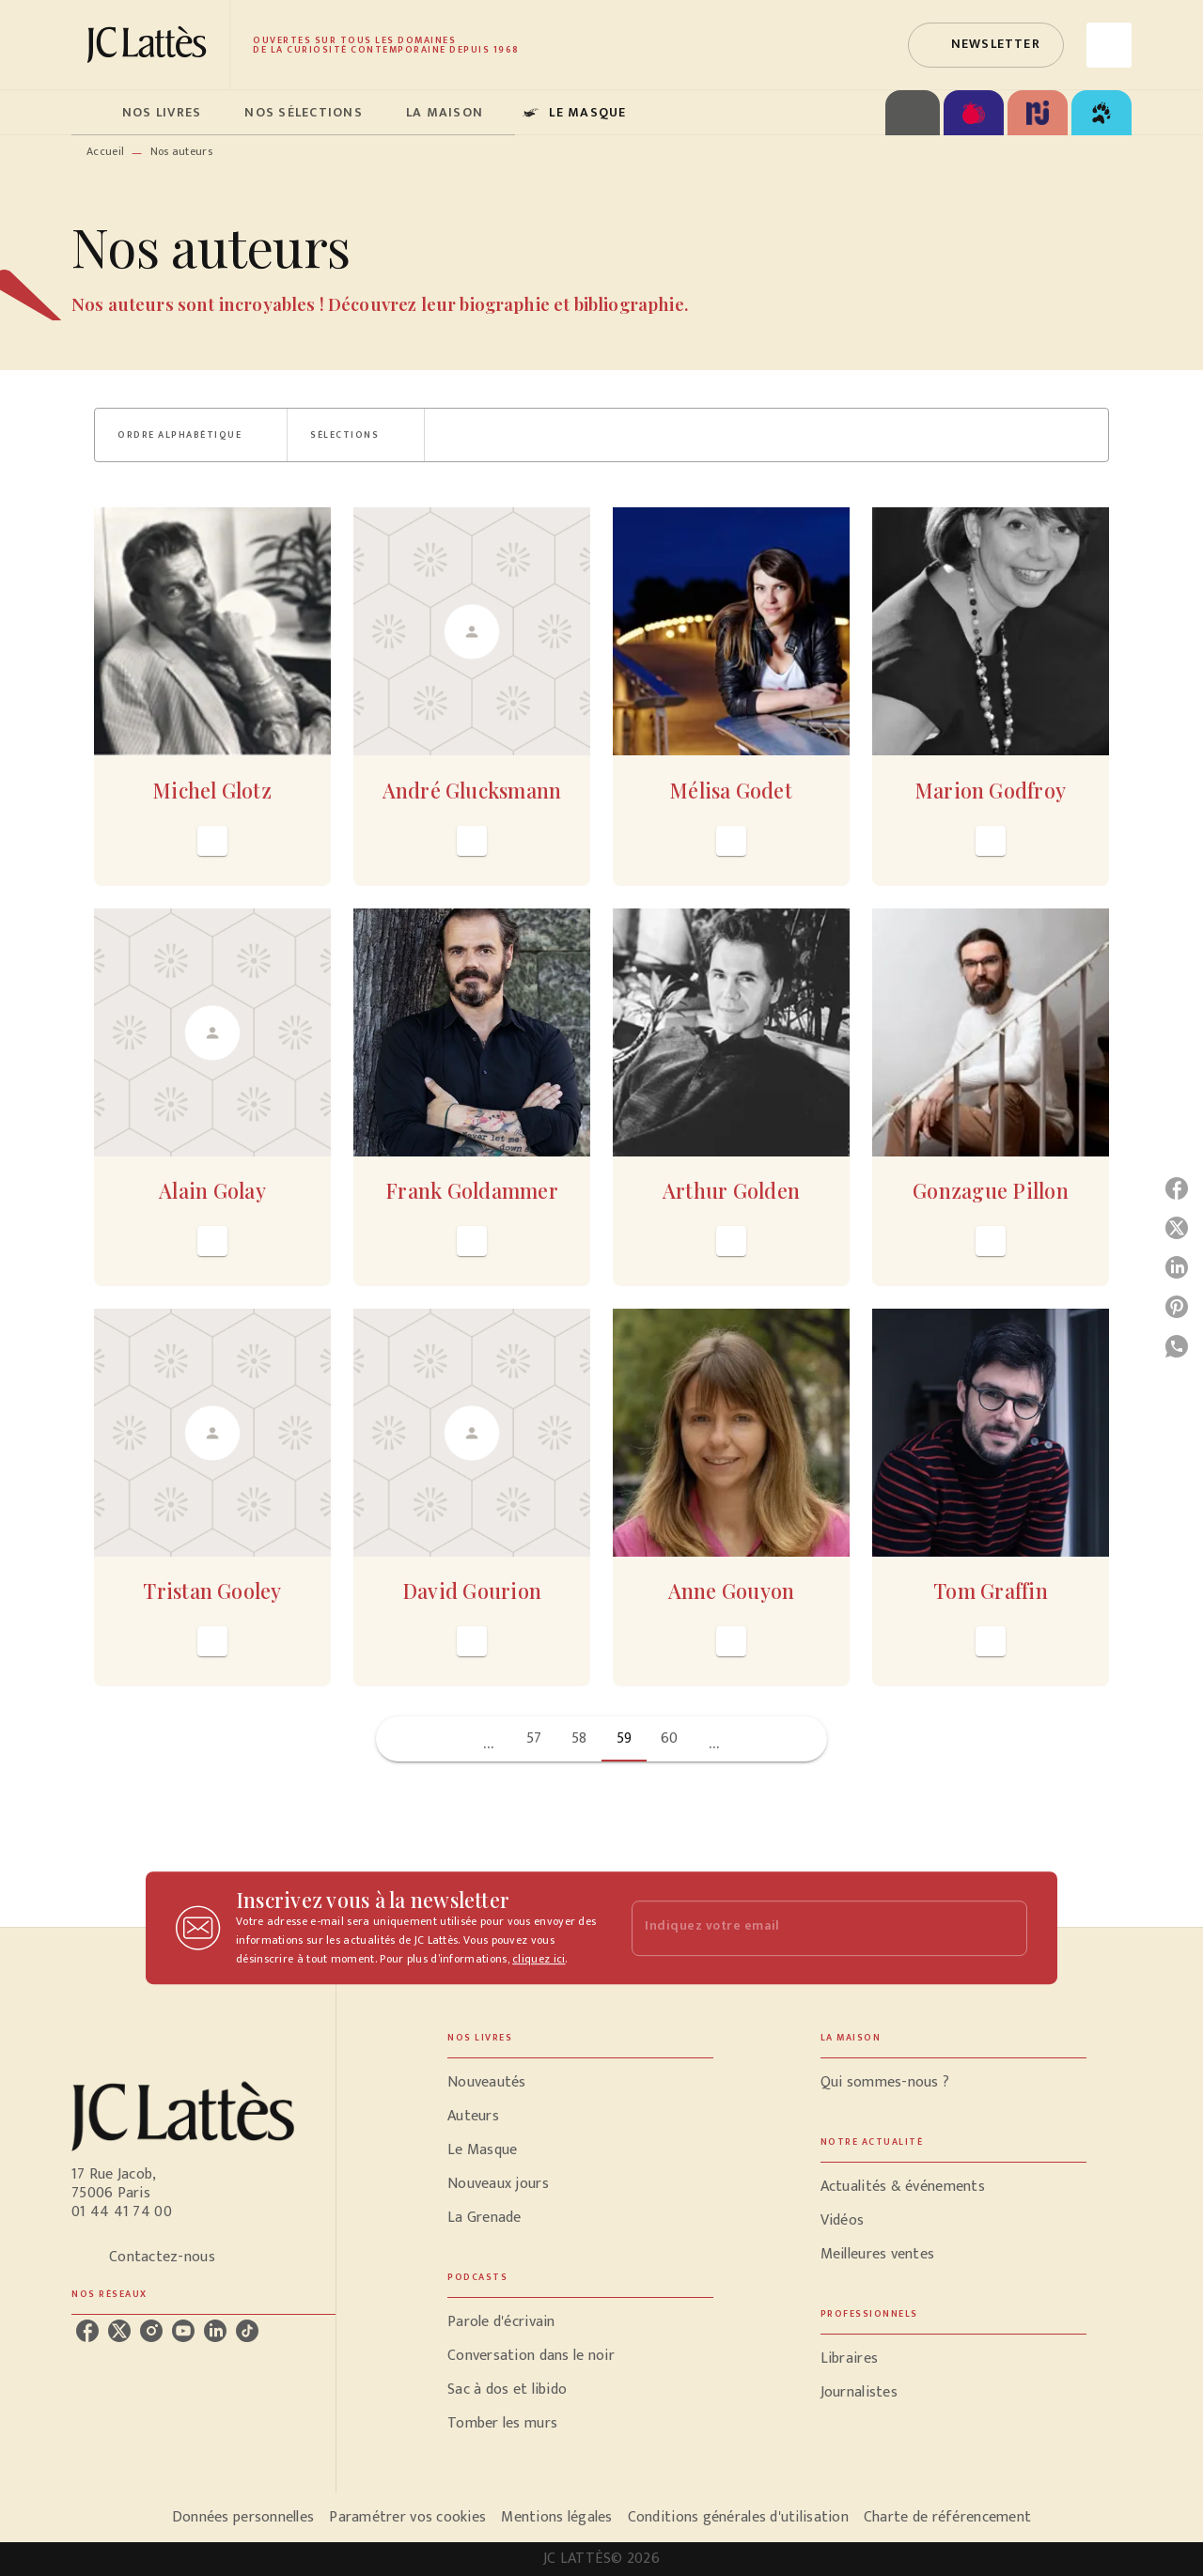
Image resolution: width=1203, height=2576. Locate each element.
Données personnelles (243, 2517)
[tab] (91, 112)
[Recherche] (1109, 45)
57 (534, 1738)
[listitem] (87, 2331)
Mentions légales (556, 2517)
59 (625, 1738)
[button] (986, 45)
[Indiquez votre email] (806, 1928)
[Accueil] (150, 44)
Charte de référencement (947, 2517)
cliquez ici (538, 1958)
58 (579, 1738)
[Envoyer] (1004, 1927)
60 (670, 1738)
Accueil (105, 151)
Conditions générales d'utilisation (738, 2517)
